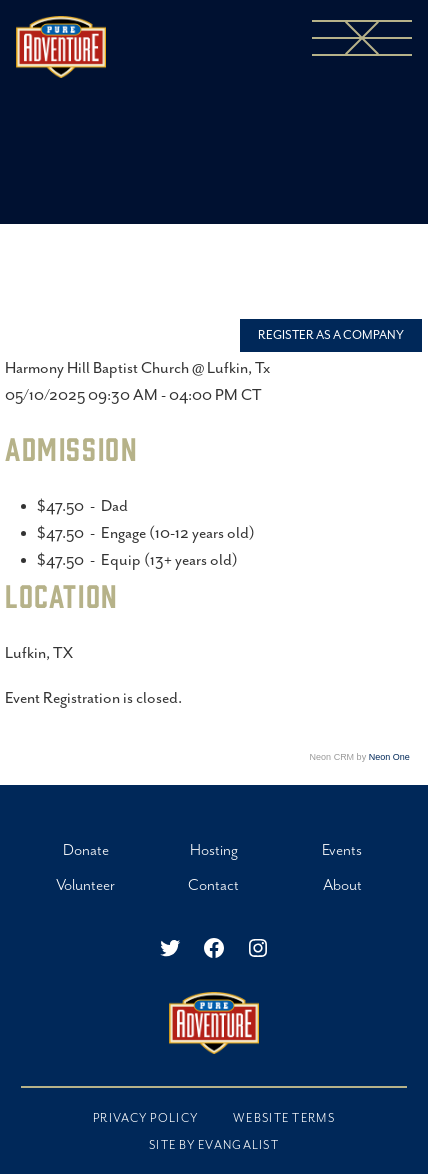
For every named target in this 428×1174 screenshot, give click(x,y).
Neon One (389, 757)
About (342, 885)
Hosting (214, 850)
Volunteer (85, 885)
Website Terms (284, 1118)
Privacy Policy (145, 1118)
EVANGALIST (238, 1145)
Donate (86, 850)
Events (342, 850)
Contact (213, 885)
